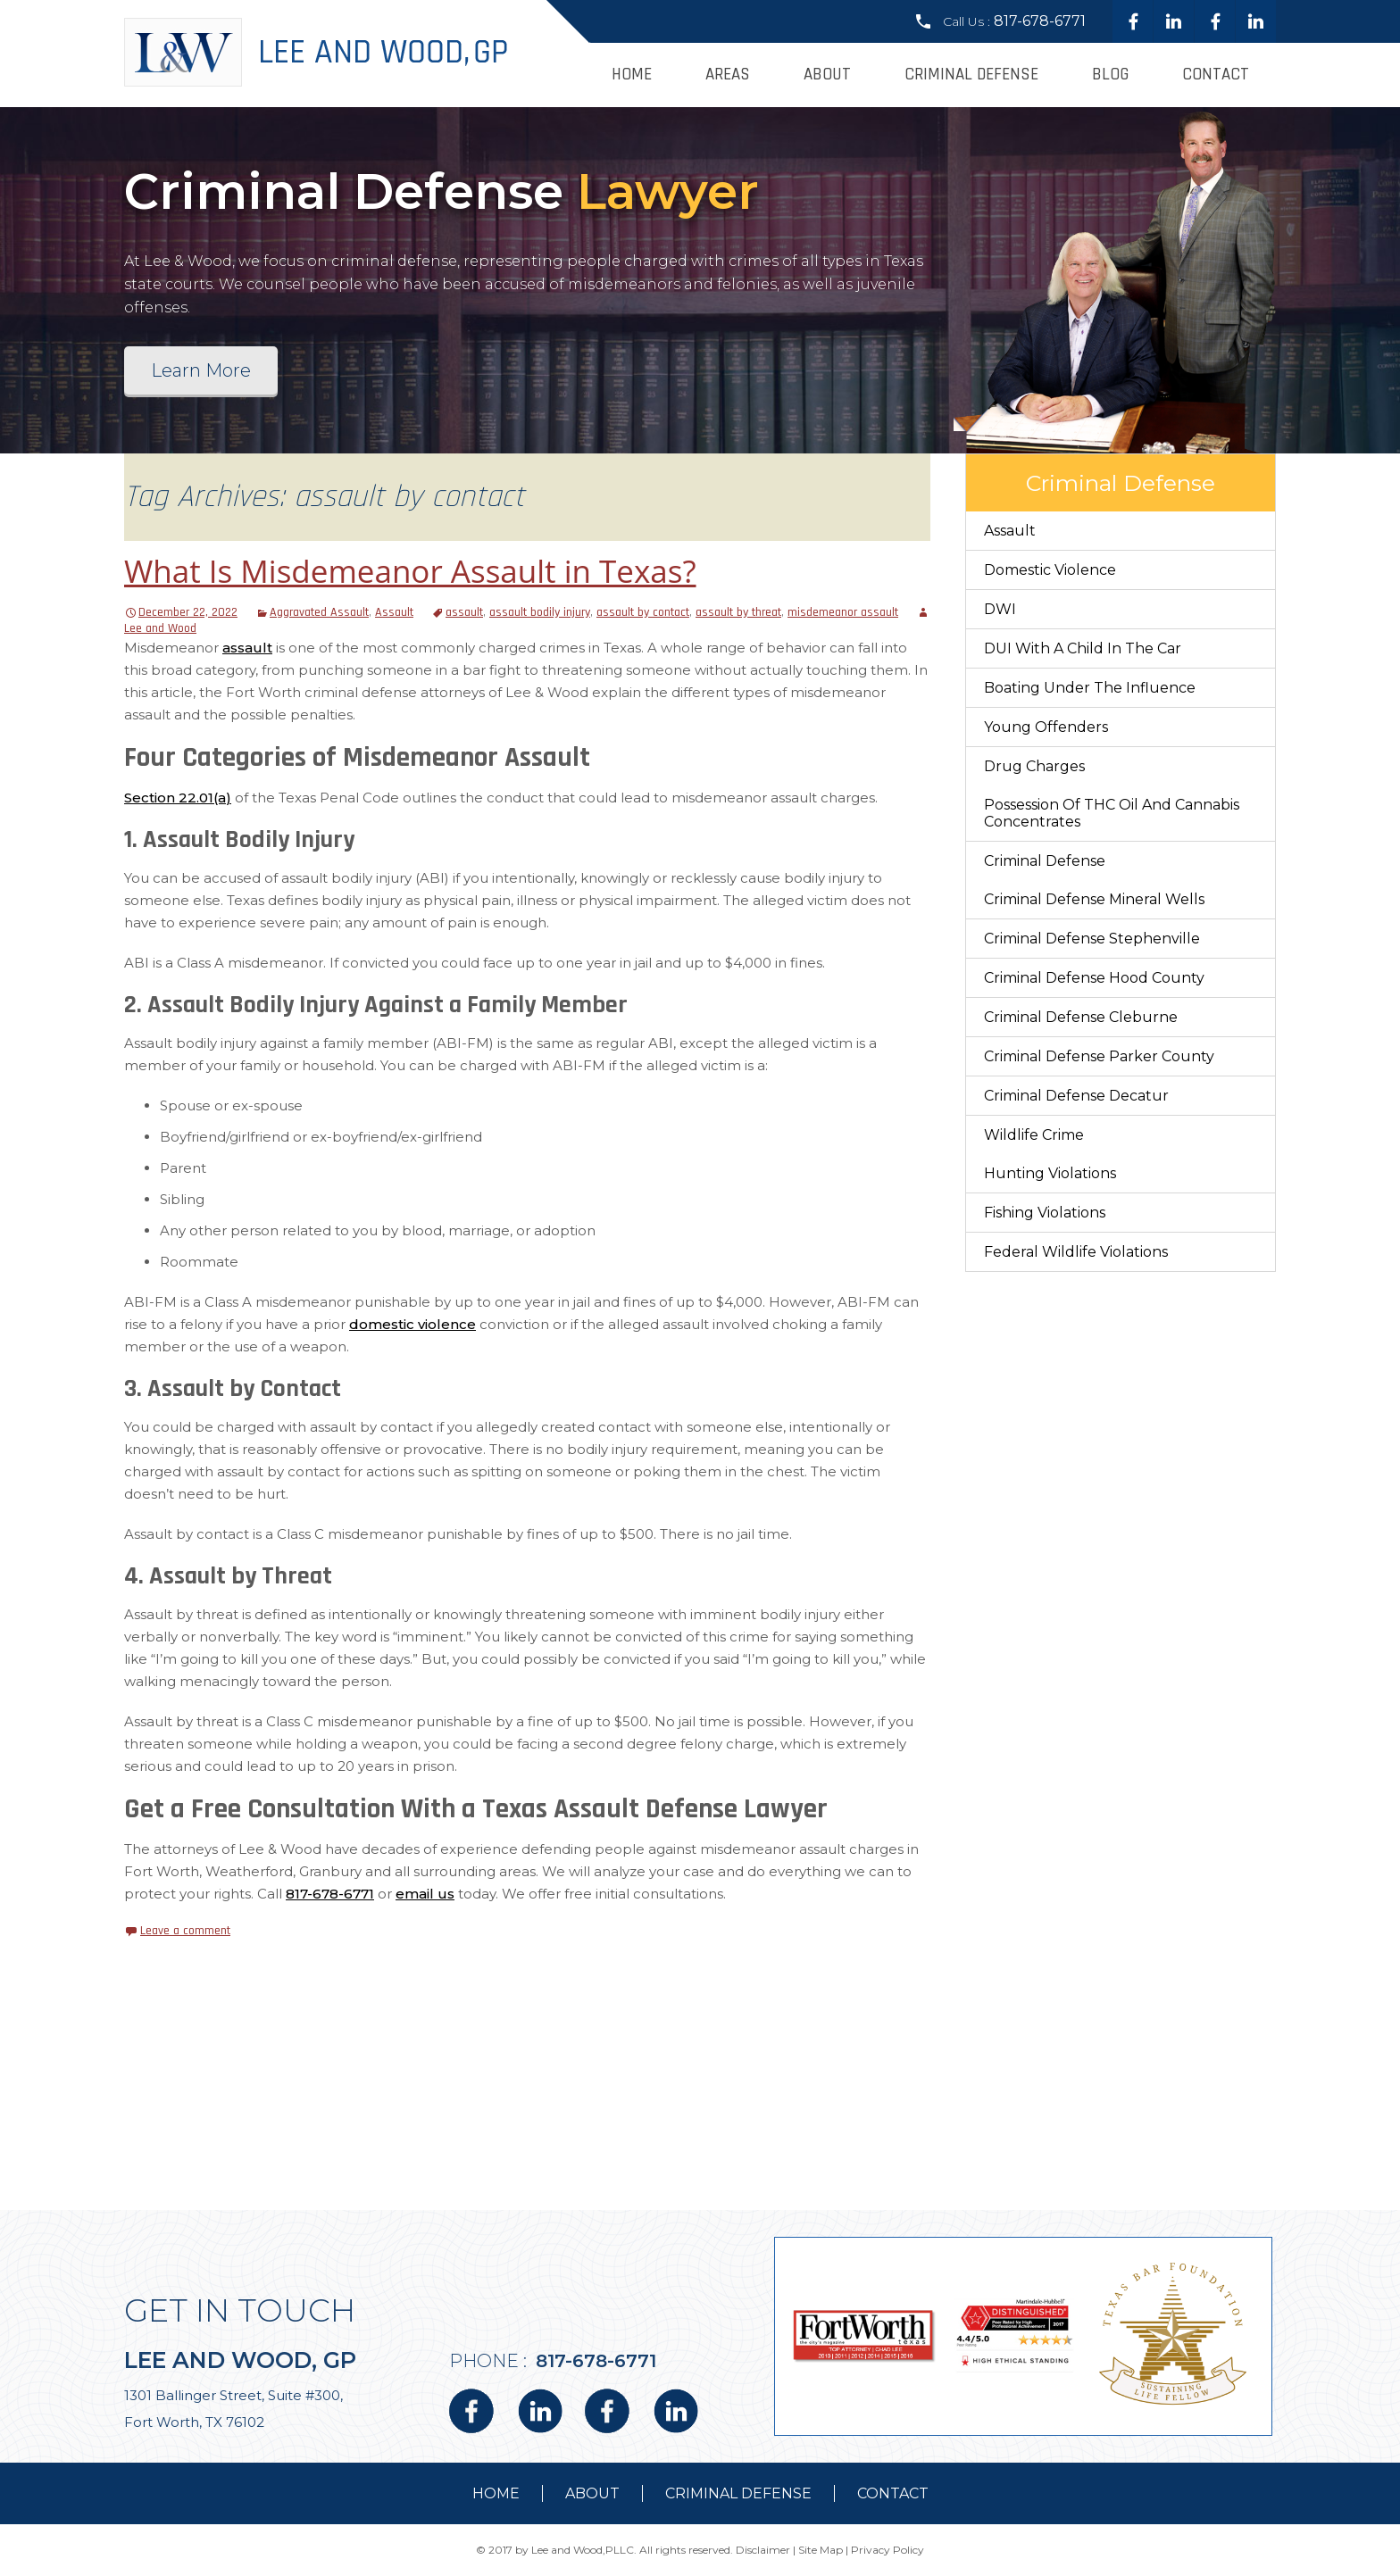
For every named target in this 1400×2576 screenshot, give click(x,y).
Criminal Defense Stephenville (1092, 938)
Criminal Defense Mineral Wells (1094, 899)
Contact (1215, 74)
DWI (1000, 609)
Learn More (201, 370)
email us (425, 1893)
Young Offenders (1046, 727)
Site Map (820, 2549)
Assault (394, 612)
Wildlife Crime (1034, 1134)
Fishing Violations (1044, 1212)
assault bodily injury (539, 612)
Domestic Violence (1050, 569)
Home (632, 74)
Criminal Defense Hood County (1094, 977)
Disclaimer (763, 2549)
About (827, 74)
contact (893, 2493)
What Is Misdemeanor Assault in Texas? (410, 571)
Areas (727, 74)
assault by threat (738, 612)
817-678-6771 (1040, 20)
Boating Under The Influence (1090, 687)
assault (464, 612)
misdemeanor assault (843, 612)
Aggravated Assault (319, 612)
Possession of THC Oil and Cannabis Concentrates (1111, 813)
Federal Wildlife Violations (1076, 1251)
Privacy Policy (887, 2549)
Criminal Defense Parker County (1099, 1056)
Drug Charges (1034, 766)
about (592, 2493)
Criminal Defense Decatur (1076, 1095)
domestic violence (412, 1324)
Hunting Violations (1050, 1173)
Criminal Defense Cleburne (1081, 1017)
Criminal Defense (971, 74)
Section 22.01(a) (177, 797)
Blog (1110, 74)
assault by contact (642, 612)
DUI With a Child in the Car (1082, 648)
